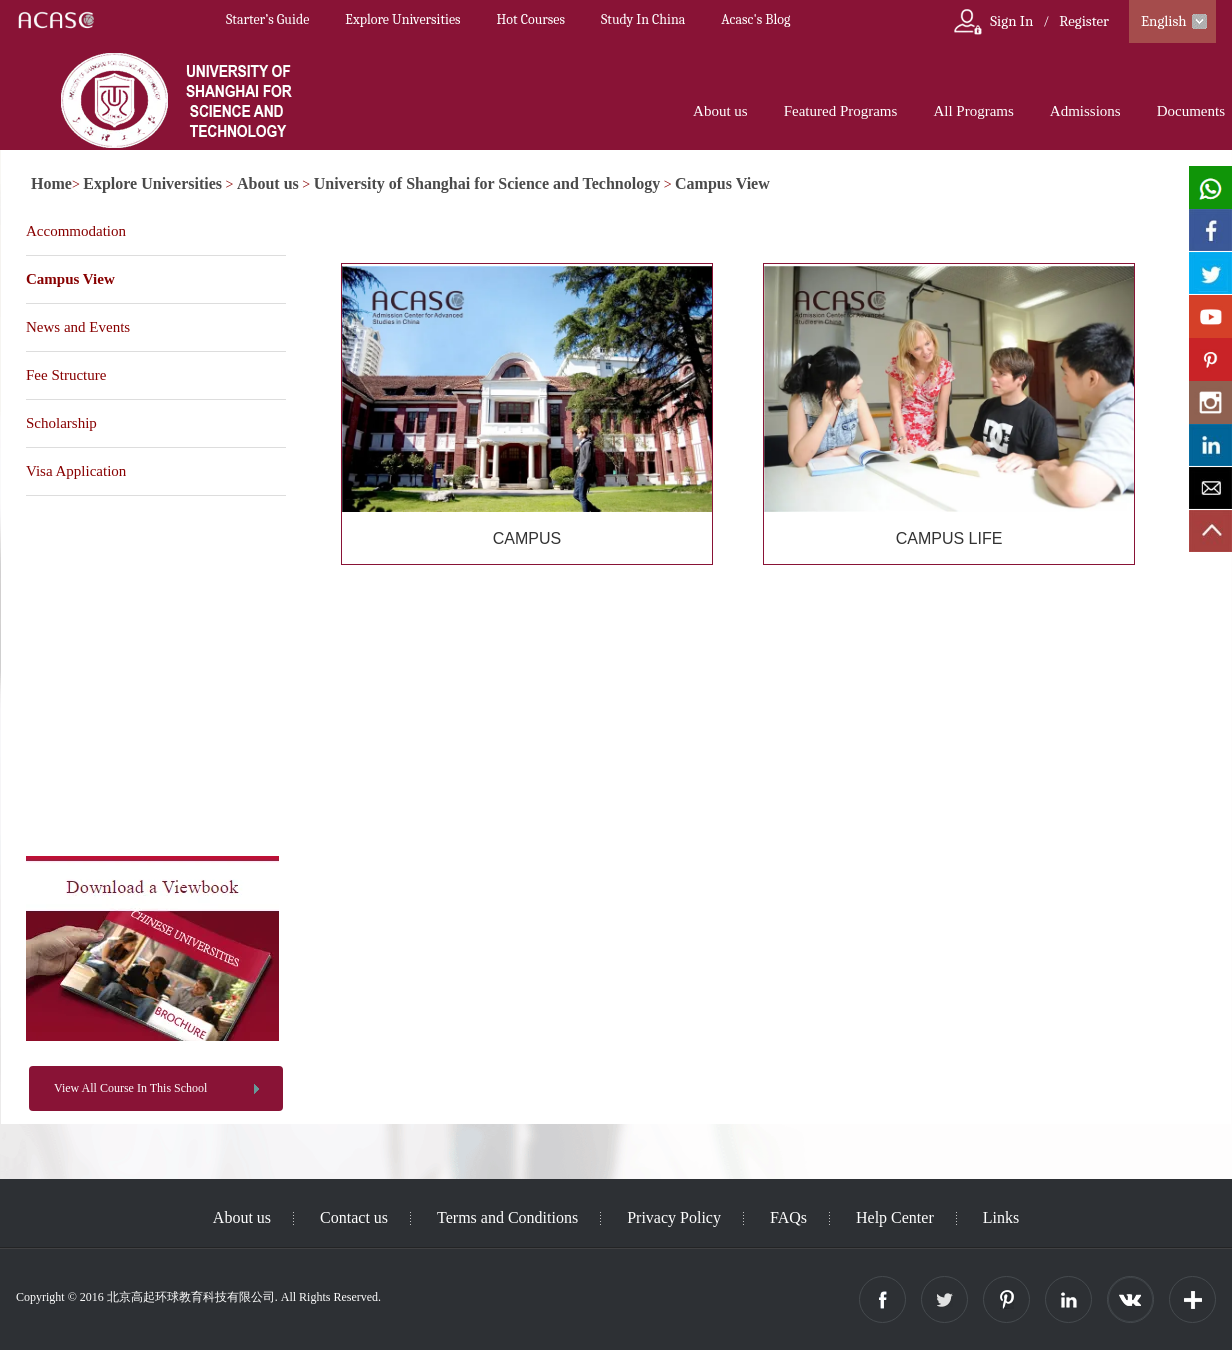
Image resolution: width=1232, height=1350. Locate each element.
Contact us (354, 1217)
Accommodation (76, 231)
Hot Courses (531, 19)
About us (720, 111)
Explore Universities (402, 19)
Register (1084, 21)
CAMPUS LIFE (949, 538)
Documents (1191, 111)
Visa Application (76, 471)
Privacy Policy (674, 1217)
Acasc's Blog (755, 19)
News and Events (78, 327)
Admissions (1085, 111)
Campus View (722, 183)
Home (51, 183)
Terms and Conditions (507, 1217)
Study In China (643, 19)
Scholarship (61, 423)
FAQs (788, 1217)
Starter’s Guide (267, 19)
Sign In (1011, 21)
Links (1001, 1217)
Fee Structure (66, 375)
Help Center (895, 1217)
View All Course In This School (130, 1088)
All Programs (973, 111)
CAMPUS (527, 538)
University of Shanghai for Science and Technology (487, 183)
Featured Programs (841, 111)
